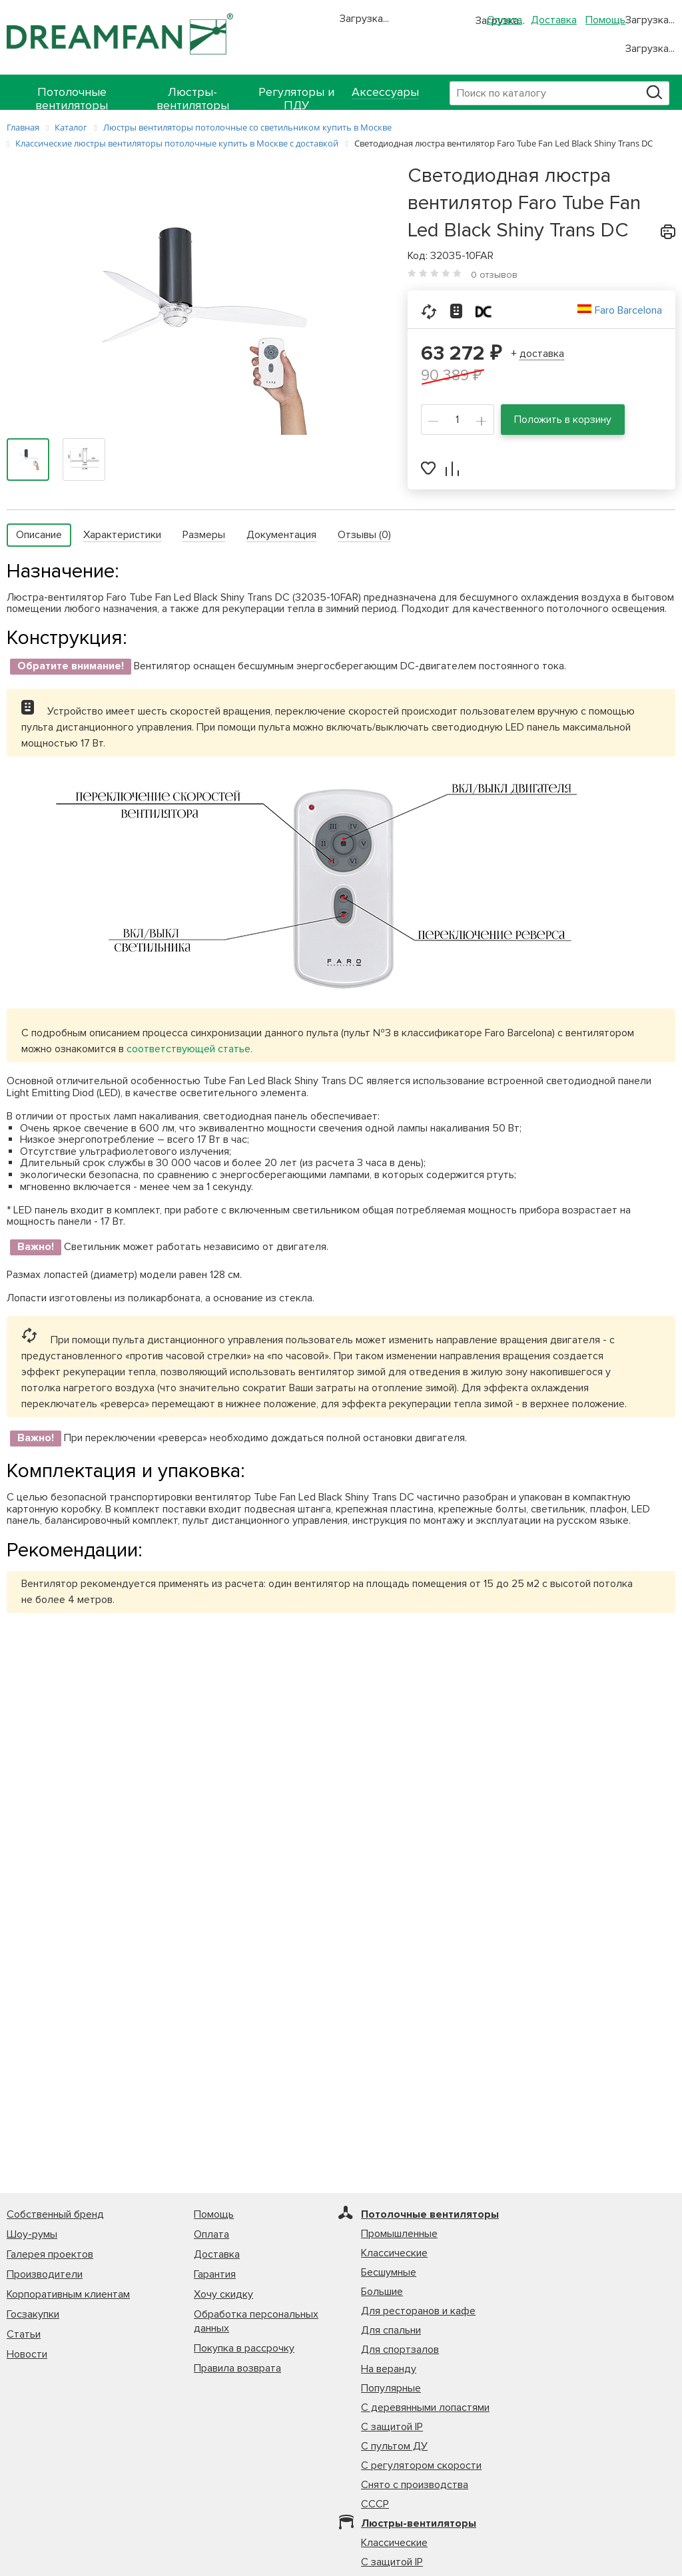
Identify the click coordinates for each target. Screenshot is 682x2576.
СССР (375, 2504)
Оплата (504, 20)
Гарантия (215, 2274)
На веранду (388, 2369)
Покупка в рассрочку (244, 2348)
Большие (382, 2291)
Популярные (391, 2388)
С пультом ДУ (394, 2446)
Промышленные (399, 2233)
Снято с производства (414, 2484)
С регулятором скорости (421, 2465)
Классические (394, 2253)
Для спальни (391, 2330)
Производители (45, 2274)
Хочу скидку (223, 2294)
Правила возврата (237, 2368)
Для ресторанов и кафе (418, 2311)
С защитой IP (392, 2426)
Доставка (554, 20)
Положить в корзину (562, 419)
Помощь (605, 20)
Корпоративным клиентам (68, 2294)
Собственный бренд (55, 2214)
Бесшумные (388, 2272)
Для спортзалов (400, 2349)
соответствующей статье (188, 1049)
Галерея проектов (50, 2254)
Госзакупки (33, 2314)
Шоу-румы (32, 2234)
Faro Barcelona (628, 310)
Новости (27, 2354)
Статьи (24, 2334)
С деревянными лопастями (425, 2407)
